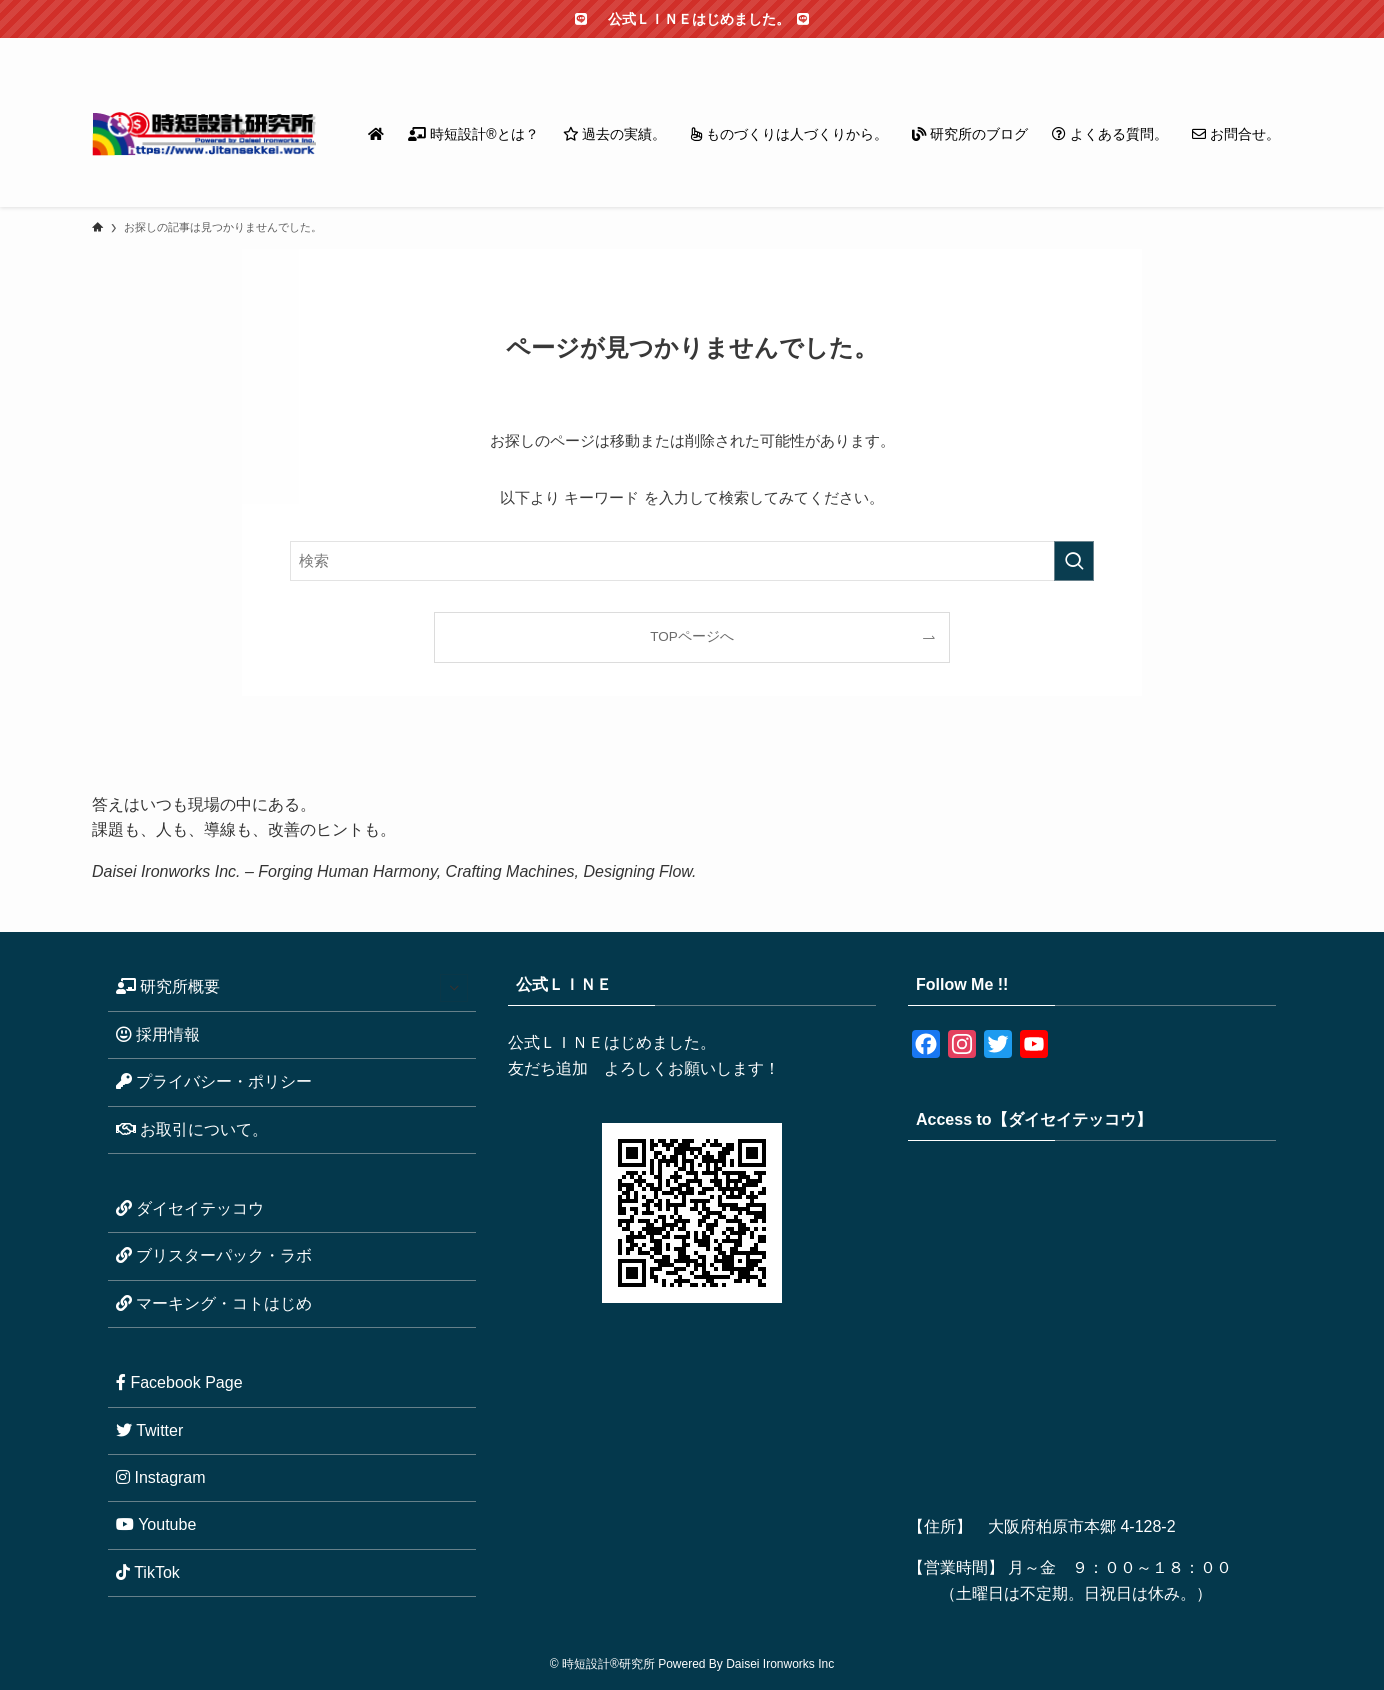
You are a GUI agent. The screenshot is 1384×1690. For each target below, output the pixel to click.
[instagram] (1149, 49)
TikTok (148, 1572)
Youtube (156, 1524)
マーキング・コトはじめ (214, 1303)
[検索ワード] (692, 561)
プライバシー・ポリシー (214, 1081)
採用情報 (158, 1034)
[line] (1175, 49)
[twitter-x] (1123, 49)
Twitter (149, 1430)
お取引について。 (192, 1129)
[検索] (1279, 49)
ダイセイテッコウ (190, 1208)
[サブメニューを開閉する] (454, 988)
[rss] (1227, 49)
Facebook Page (179, 1382)
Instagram (161, 1477)
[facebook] (1097, 49)
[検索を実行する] (1074, 561)
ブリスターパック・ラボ (214, 1255)
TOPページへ (692, 636)
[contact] (1253, 49)
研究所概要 (292, 988)
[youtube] (1201, 49)
